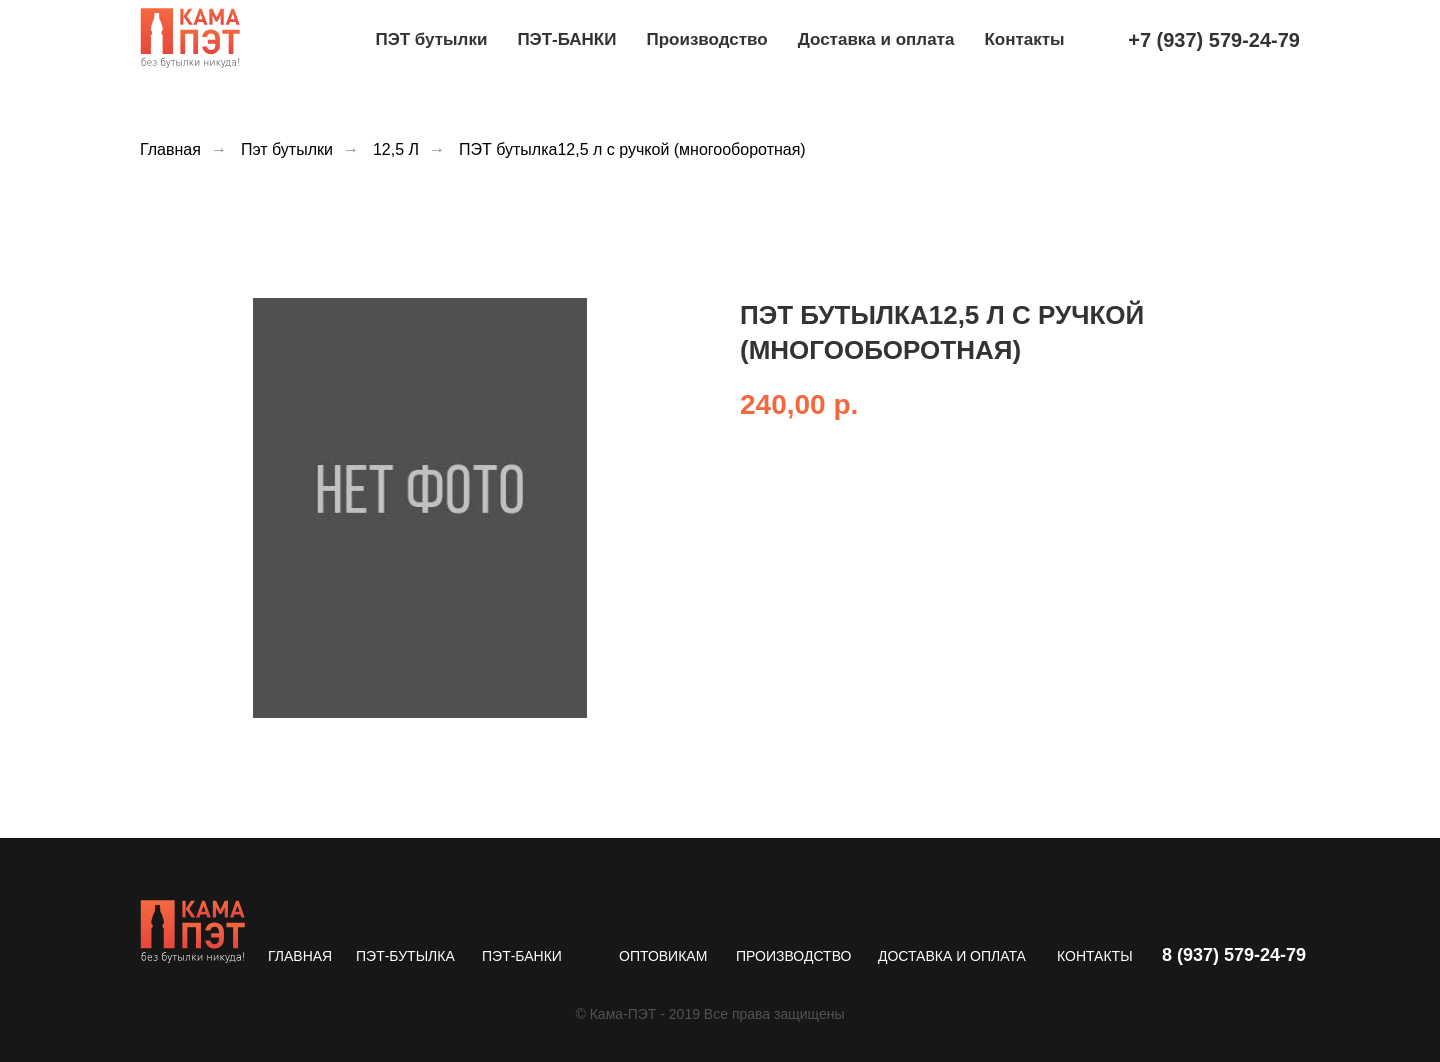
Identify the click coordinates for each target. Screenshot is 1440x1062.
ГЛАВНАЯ (300, 956)
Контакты (1024, 39)
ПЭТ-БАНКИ (566, 39)
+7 (1214, 40)
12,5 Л (396, 149)
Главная (170, 149)
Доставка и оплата (876, 39)
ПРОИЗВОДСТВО (793, 956)
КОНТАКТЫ (1095, 956)
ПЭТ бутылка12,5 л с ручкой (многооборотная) (632, 149)
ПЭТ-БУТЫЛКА (405, 956)
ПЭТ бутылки (431, 39)
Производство (706, 39)
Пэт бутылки (287, 149)
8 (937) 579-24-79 (1234, 955)
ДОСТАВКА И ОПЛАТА (952, 956)
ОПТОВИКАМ (663, 956)
